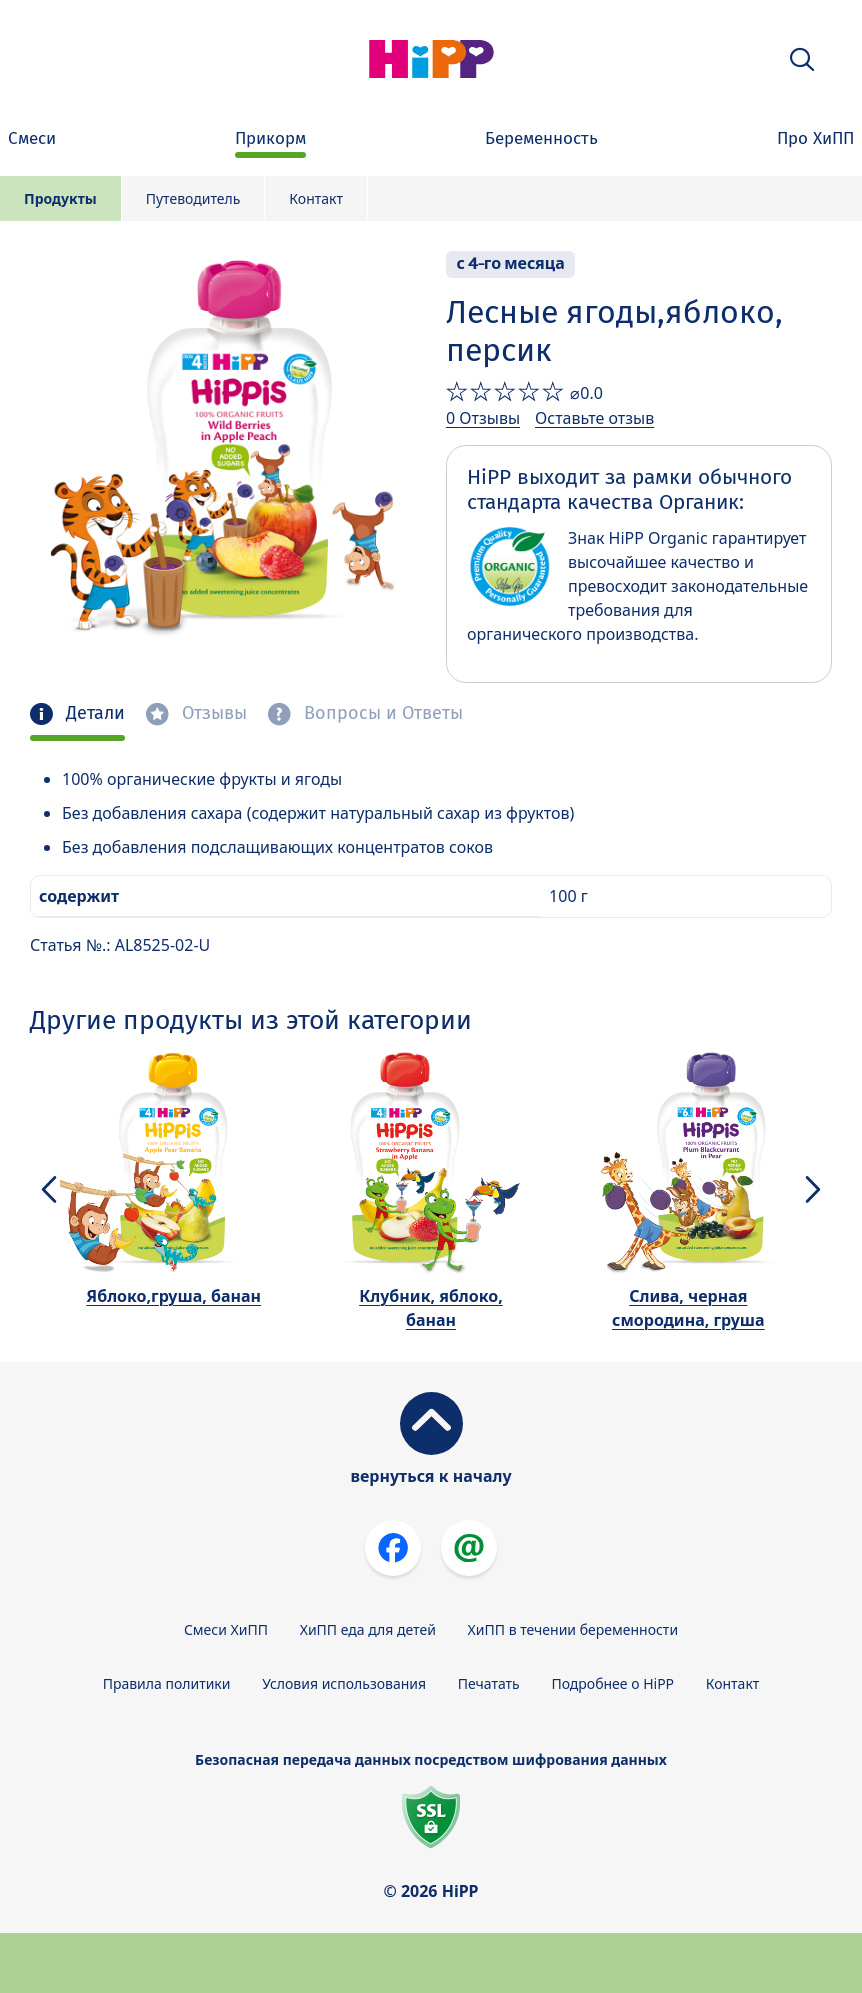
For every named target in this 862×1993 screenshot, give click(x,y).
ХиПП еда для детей (368, 1629)
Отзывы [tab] (212, 713)
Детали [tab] (93, 713)
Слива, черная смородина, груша (688, 1308)
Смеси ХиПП (226, 1629)
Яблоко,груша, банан (173, 1296)
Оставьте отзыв (594, 418)
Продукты (60, 198)
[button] (802, 59)
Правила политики (167, 1683)
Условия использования (344, 1683)
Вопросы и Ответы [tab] (381, 713)
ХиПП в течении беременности (573, 1629)
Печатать (489, 1683)
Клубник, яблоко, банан (431, 1308)
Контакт (316, 198)
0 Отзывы (483, 418)
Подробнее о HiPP (612, 1683)
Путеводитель (193, 198)
